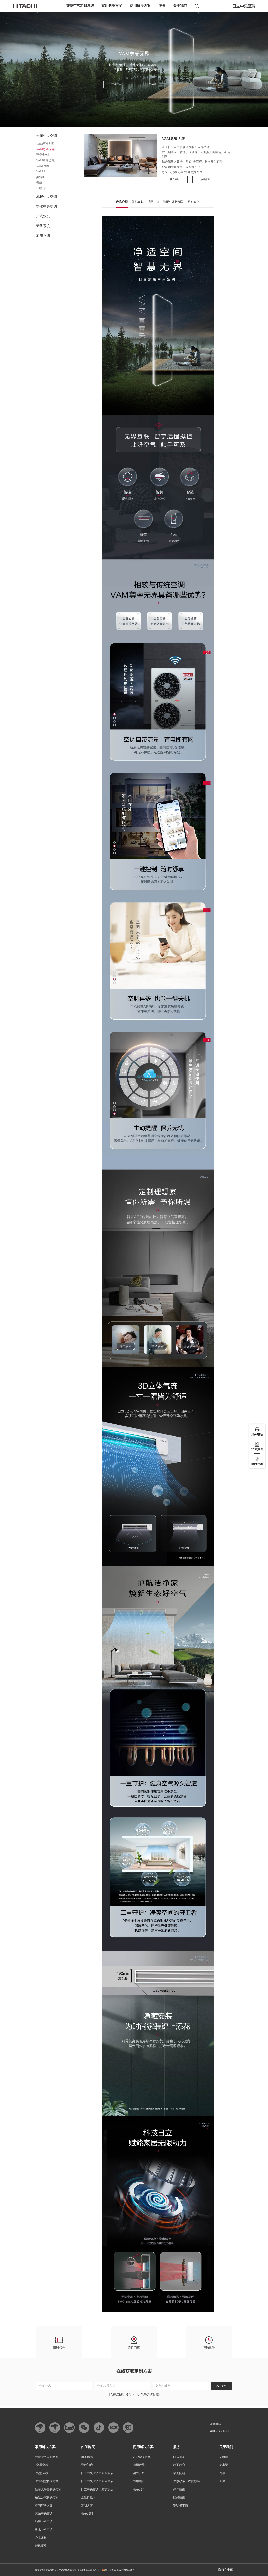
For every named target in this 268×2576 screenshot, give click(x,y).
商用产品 (139, 2465)
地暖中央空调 (46, 197)
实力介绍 (139, 2473)
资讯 (222, 2473)
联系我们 (87, 2513)
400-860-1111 (221, 2431)
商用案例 (139, 2481)
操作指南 (179, 2489)
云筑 (39, 182)
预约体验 (152, 84)
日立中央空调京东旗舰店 (97, 2473)
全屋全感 (42, 2465)
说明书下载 (180, 2505)
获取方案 (116, 84)
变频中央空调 (46, 136)
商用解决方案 (140, 6)
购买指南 (87, 2457)
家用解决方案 (111, 6)
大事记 (223, 2465)
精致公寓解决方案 (47, 2497)
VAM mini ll (43, 166)
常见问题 (179, 2473)
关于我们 (180, 6)
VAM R (40, 171)
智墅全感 (42, 2473)
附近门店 (87, 2465)
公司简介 (225, 2457)
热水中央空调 (46, 206)
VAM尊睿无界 (45, 149)
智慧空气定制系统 (80, 6)
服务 (161, 6)
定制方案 (87, 2505)
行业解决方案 (142, 2457)
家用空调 (43, 236)
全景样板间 (88, 2497)
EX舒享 (41, 188)
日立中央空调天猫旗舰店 (97, 2489)
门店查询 (179, 2457)
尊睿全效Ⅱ (42, 154)
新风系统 (43, 226)
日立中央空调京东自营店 (97, 2481)
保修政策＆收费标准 (186, 2481)
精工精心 (179, 2465)
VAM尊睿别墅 (45, 143)
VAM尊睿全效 (45, 160)
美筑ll (40, 177)
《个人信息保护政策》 (146, 2394)
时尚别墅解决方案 (47, 2481)
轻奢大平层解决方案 (48, 2489)
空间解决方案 (44, 2505)
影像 (222, 2481)
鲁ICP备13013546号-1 (88, 2570)
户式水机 (43, 216)
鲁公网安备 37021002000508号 (118, 2570)
